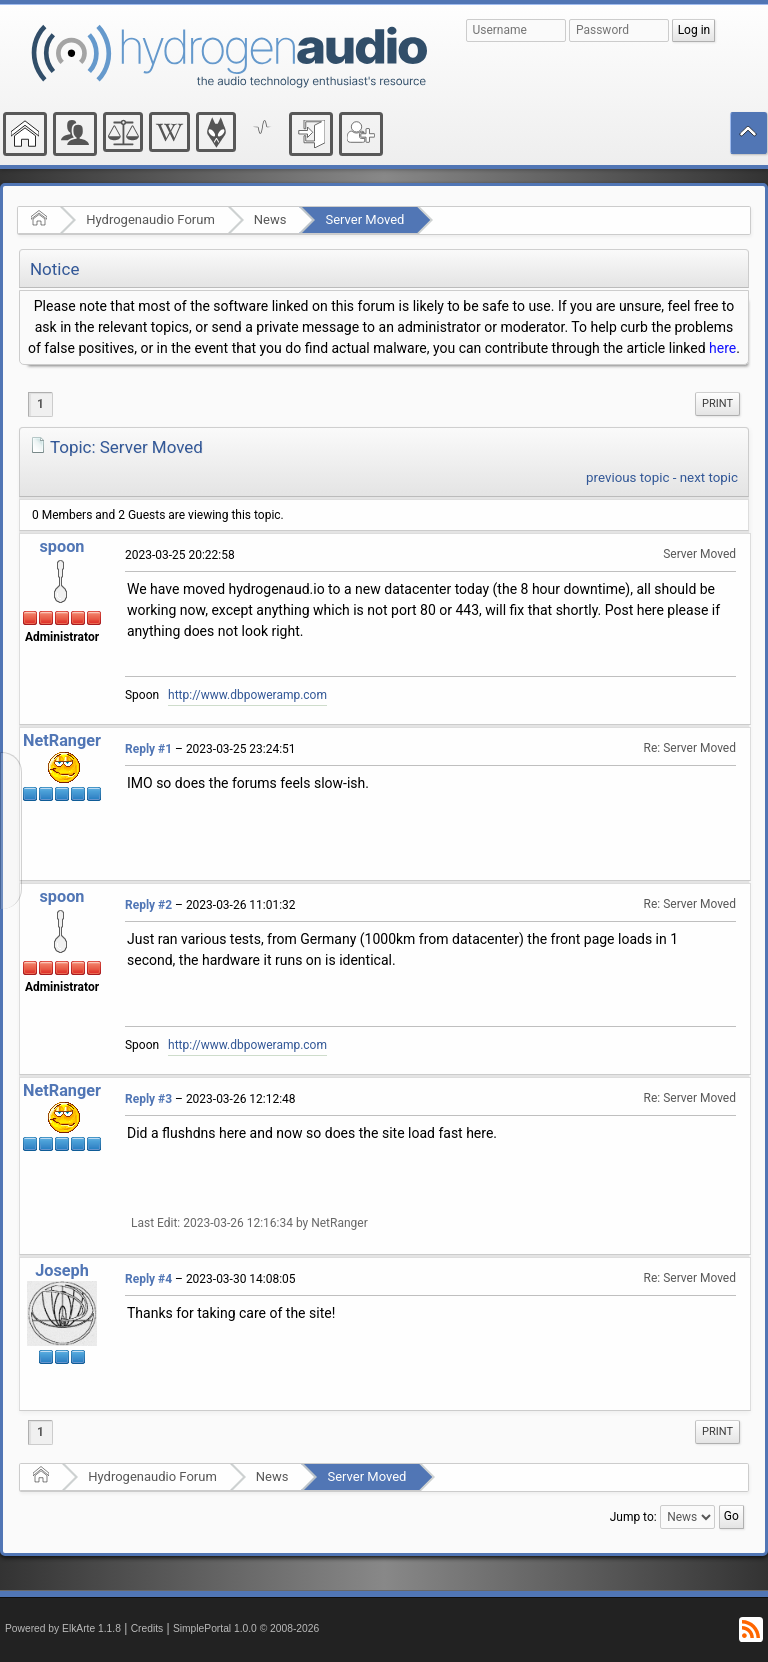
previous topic (627, 477)
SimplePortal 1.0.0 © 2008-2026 (246, 1628)
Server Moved (364, 219)
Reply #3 (148, 1099)
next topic (709, 477)
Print (717, 403)
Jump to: (633, 1517)
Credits (147, 1628)
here (722, 348)
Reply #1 (148, 749)
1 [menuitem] (40, 404)
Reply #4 (148, 1279)
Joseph (62, 1270)
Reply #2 (148, 905)
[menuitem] (717, 404)
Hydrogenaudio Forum (150, 219)
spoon (61, 546)
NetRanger (62, 740)
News (270, 219)
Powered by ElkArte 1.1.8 (63, 1628)
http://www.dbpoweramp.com (247, 695)
